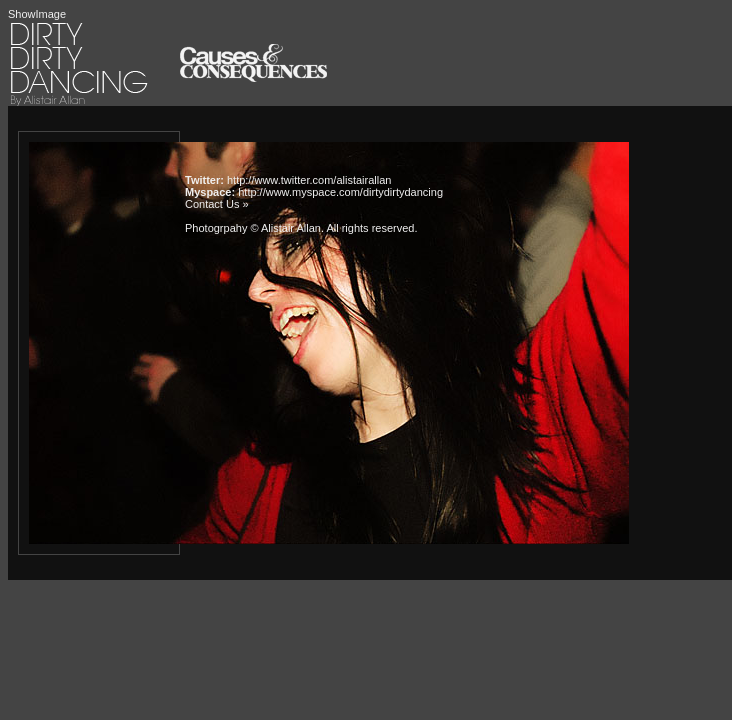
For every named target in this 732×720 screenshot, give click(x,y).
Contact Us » (217, 204)
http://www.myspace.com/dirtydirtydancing (340, 192)
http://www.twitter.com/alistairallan (309, 180)
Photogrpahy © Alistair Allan (253, 228)
